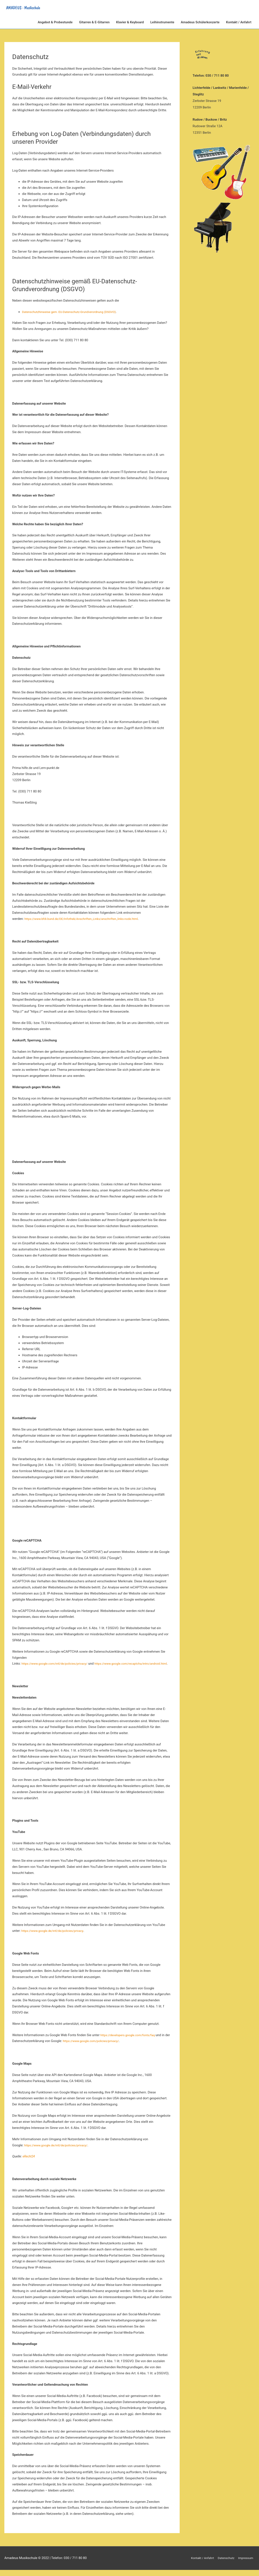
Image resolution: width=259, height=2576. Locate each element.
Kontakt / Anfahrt (238, 22)
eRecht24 (29, 2162)
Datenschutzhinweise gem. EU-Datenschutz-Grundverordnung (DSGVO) (73, 312)
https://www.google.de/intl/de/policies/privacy (55, 1937)
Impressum (246, 2564)
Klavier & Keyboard (130, 22)
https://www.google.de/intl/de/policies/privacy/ (59, 2151)
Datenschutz (225, 2564)
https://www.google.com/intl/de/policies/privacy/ (58, 1664)
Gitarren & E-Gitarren (94, 22)
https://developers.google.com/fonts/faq (130, 2041)
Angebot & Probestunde (55, 22)
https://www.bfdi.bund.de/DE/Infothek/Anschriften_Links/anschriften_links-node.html (86, 919)
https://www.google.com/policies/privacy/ (99, 2047)
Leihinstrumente (162, 22)
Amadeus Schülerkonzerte (200, 22)
